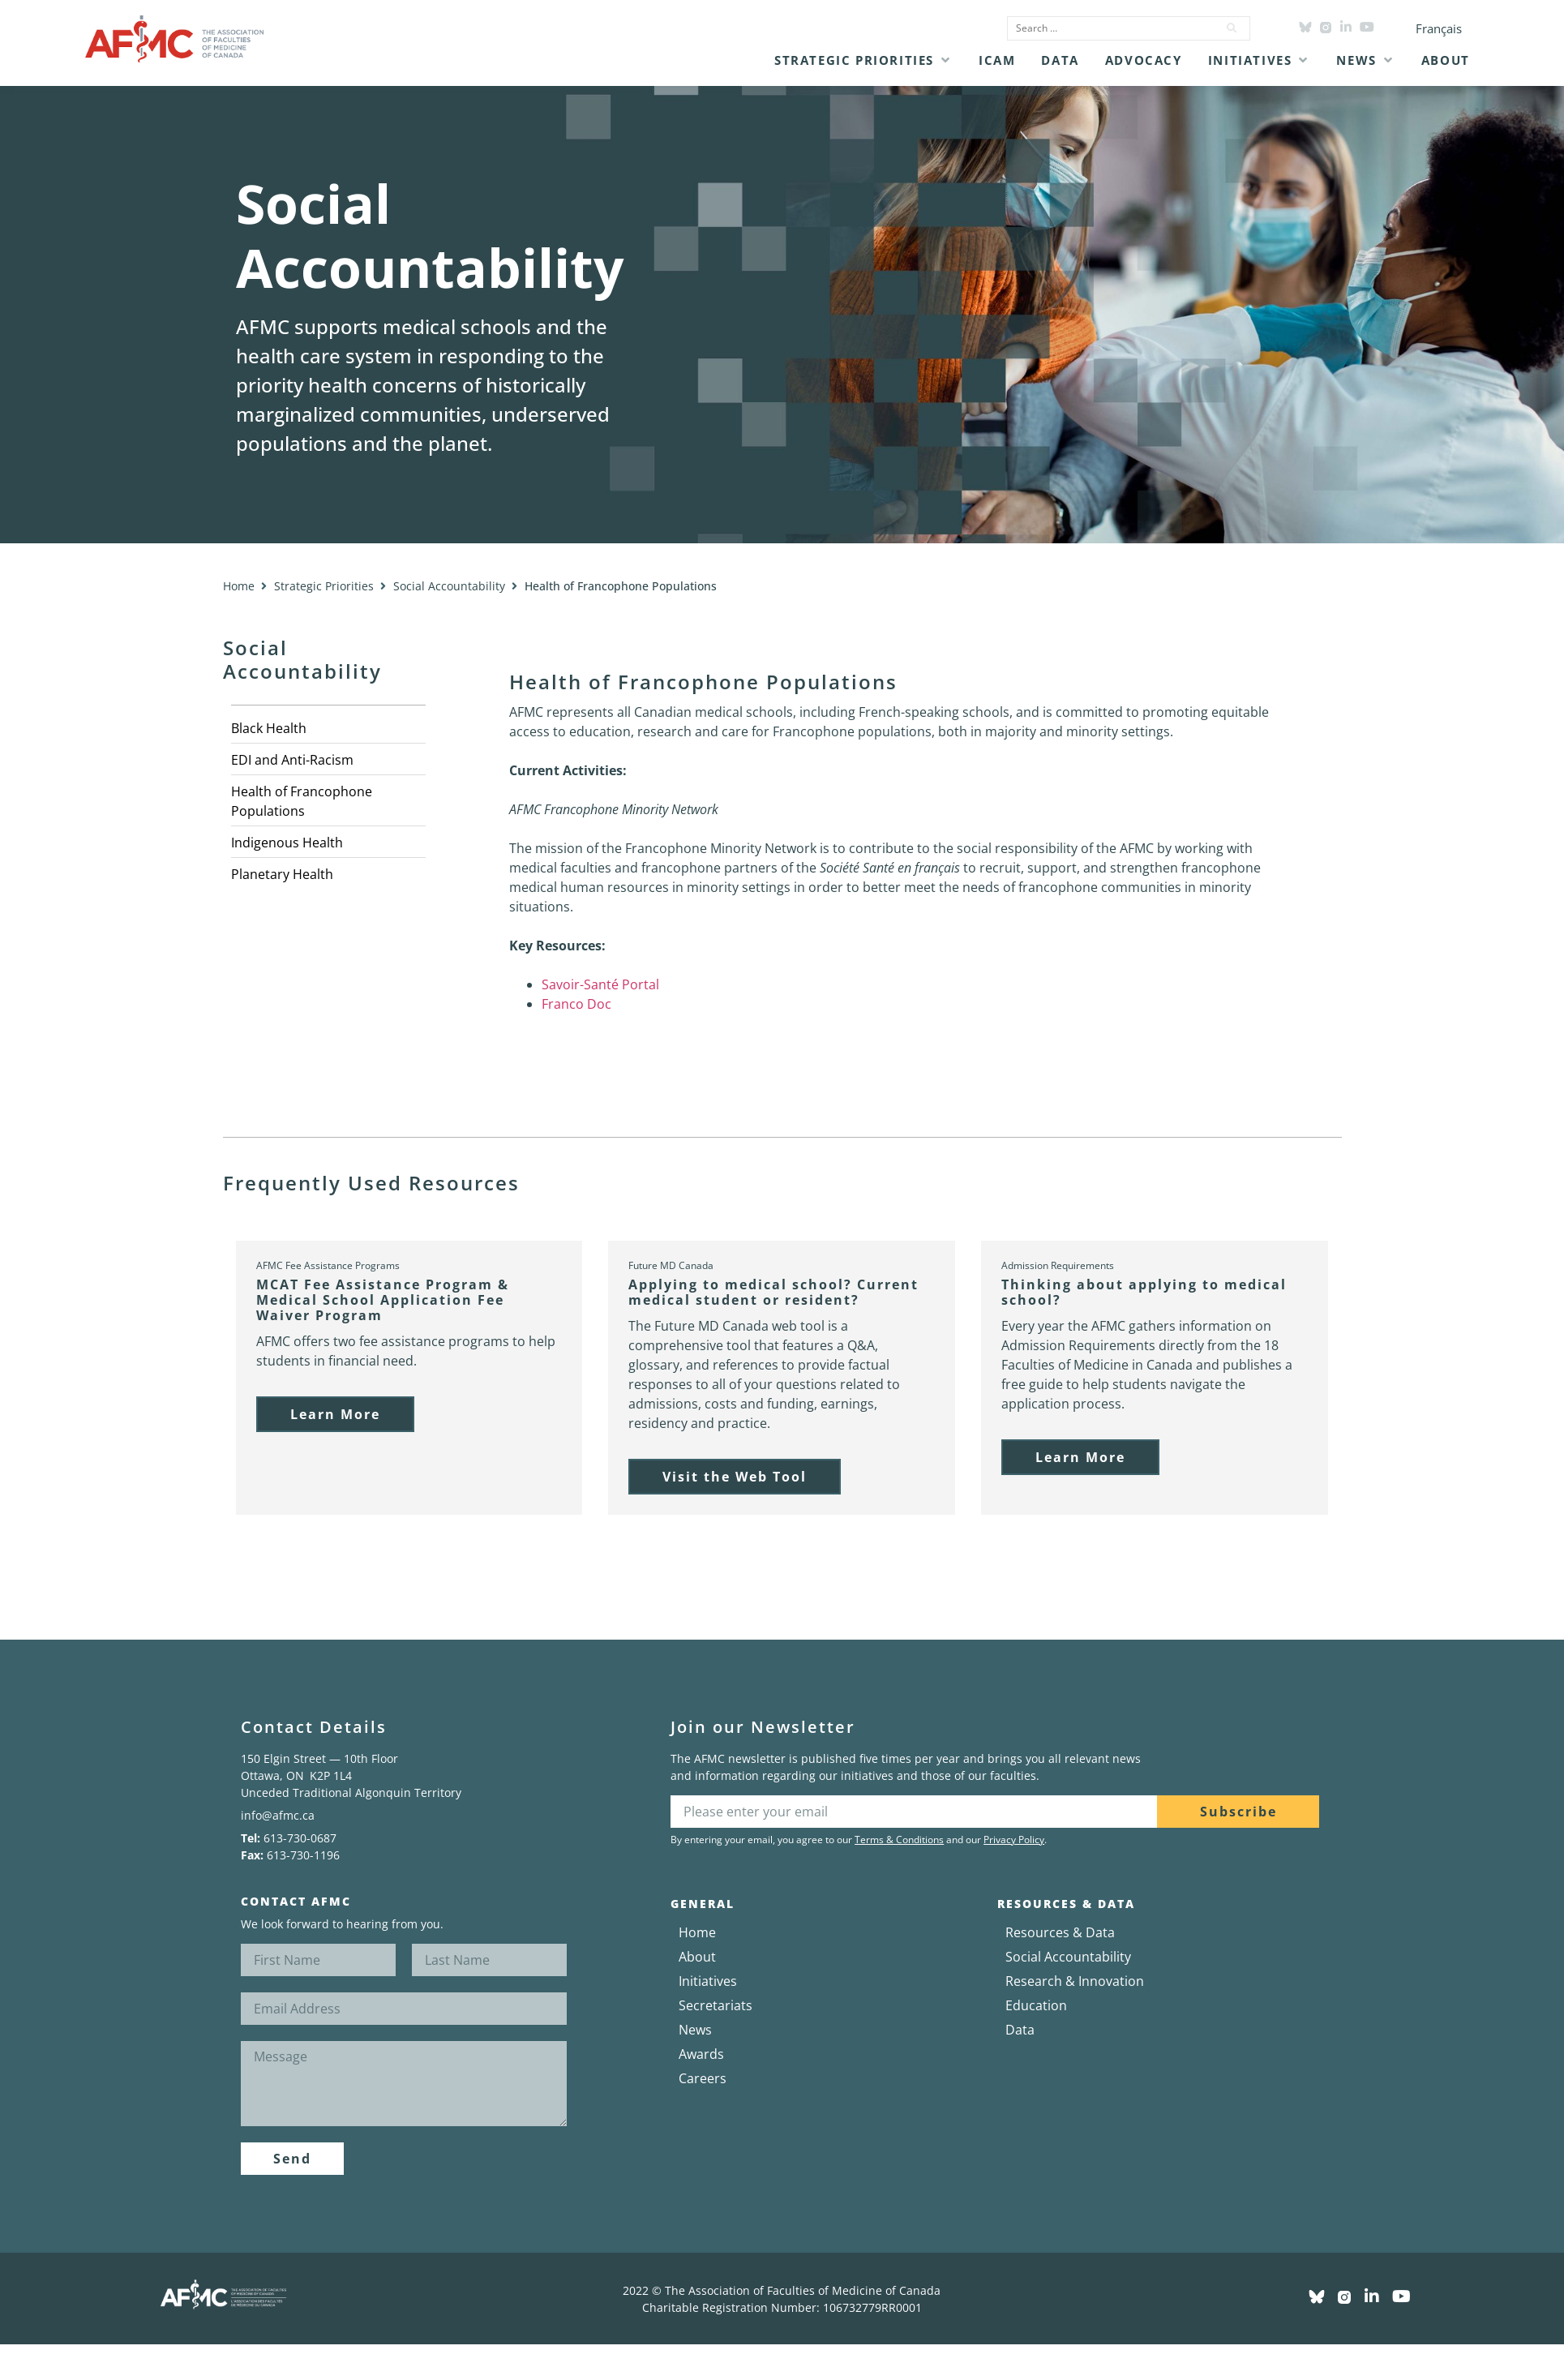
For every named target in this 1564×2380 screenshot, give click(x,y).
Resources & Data (1060, 1932)
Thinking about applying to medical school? (1144, 1292)
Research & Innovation (1074, 1981)
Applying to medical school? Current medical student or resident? (773, 1292)
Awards (701, 2054)
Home (239, 586)
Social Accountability (449, 586)
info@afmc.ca (278, 1815)
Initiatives (708, 1981)
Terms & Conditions (899, 1839)
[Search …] (1107, 28)
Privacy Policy (1013, 1839)
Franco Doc (576, 1004)
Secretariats (715, 2005)
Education (1036, 2005)
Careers (702, 2078)
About (697, 1957)
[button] (863, 60)
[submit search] (1232, 28)
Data (1020, 2030)
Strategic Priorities (324, 586)
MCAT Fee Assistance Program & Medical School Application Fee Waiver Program (382, 1300)
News (695, 2030)
